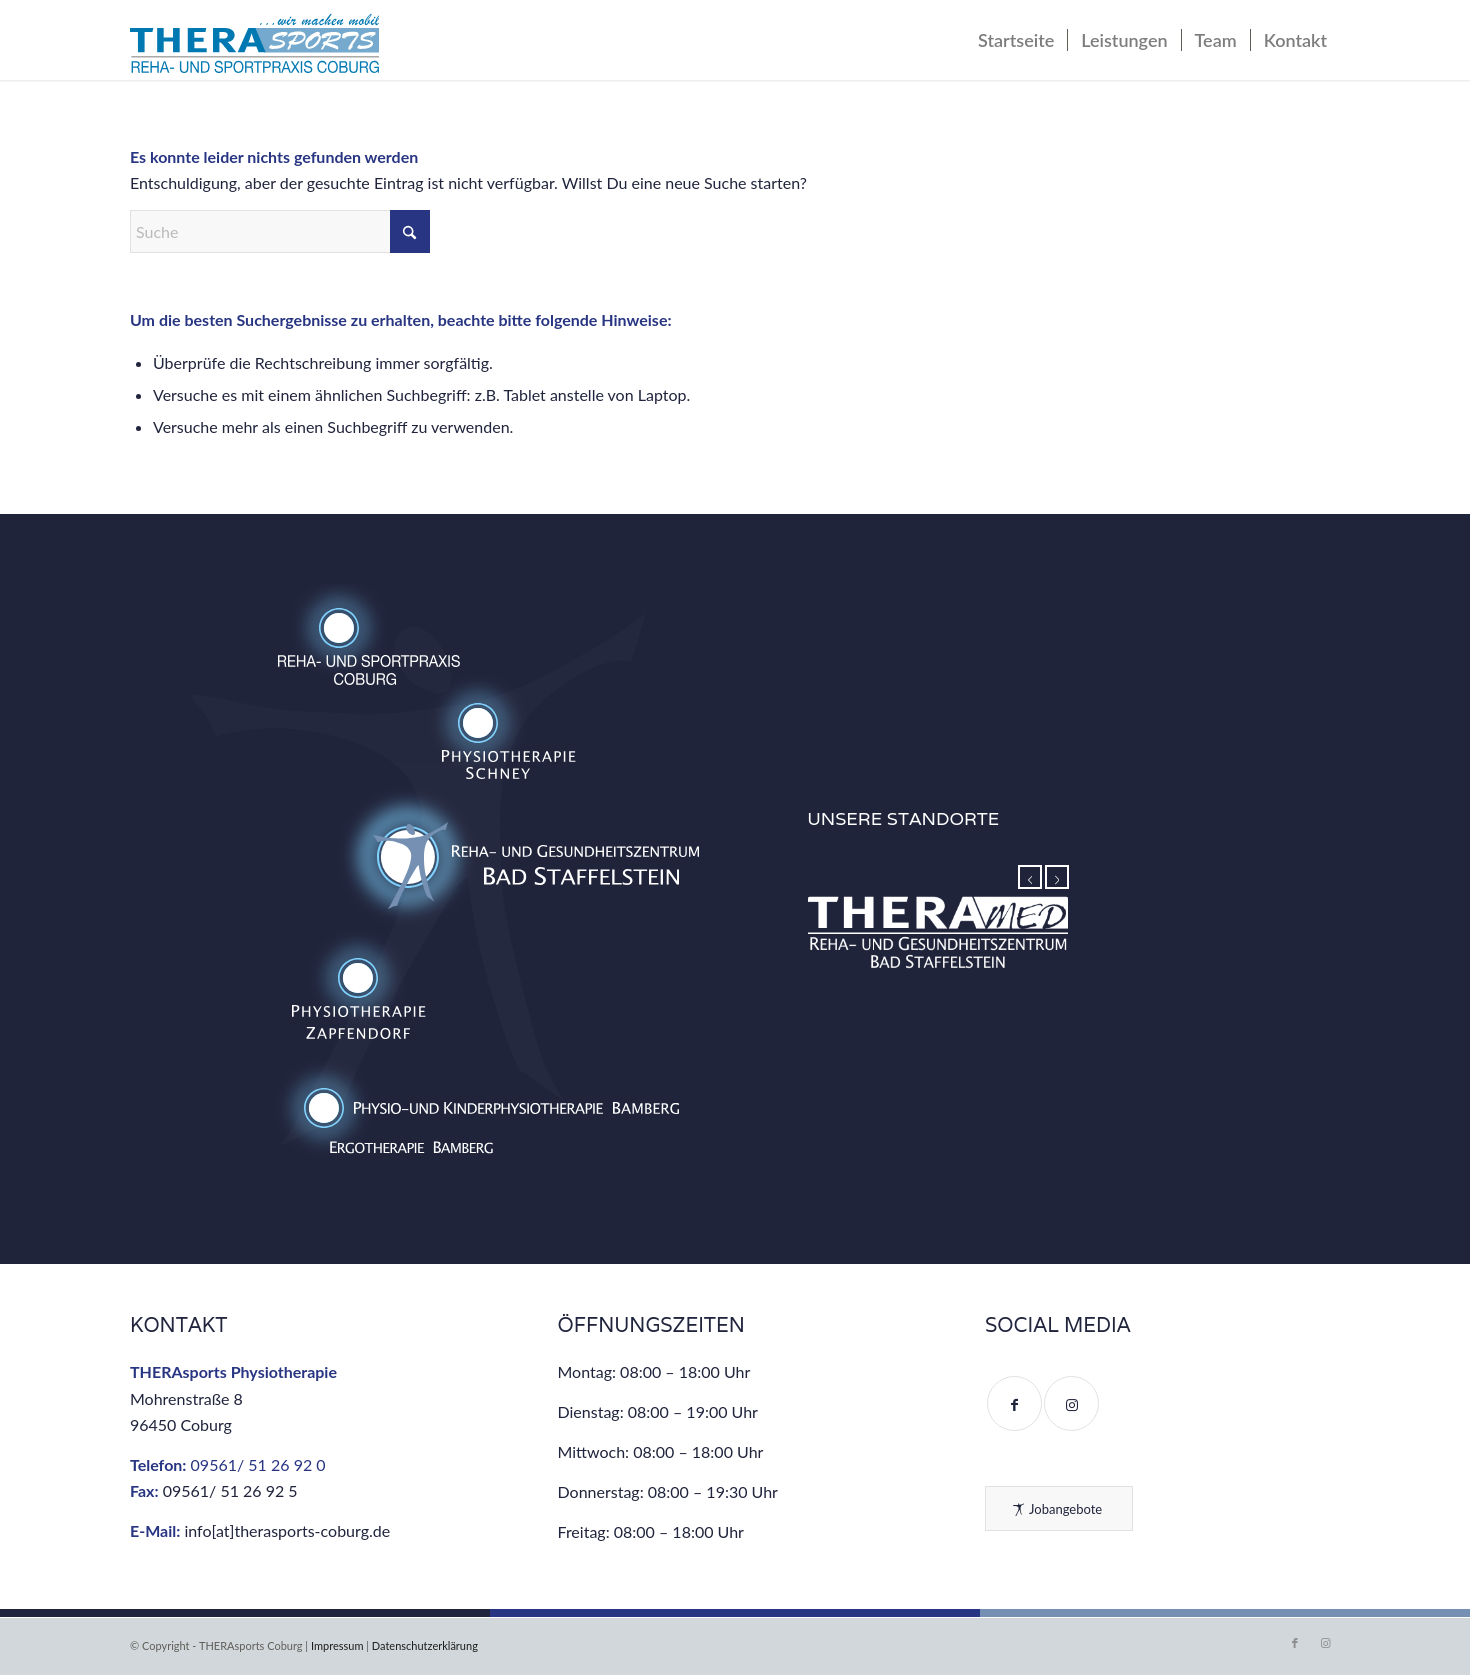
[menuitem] (1016, 40)
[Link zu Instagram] (1325, 1643)
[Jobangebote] (1059, 1509)
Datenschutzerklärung (425, 1645)
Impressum (337, 1645)
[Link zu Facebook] (1295, 1643)
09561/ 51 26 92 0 (258, 1464)
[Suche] (280, 231)
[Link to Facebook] (1014, 1403)
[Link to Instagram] (1071, 1403)
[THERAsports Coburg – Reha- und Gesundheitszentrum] (254, 45)
